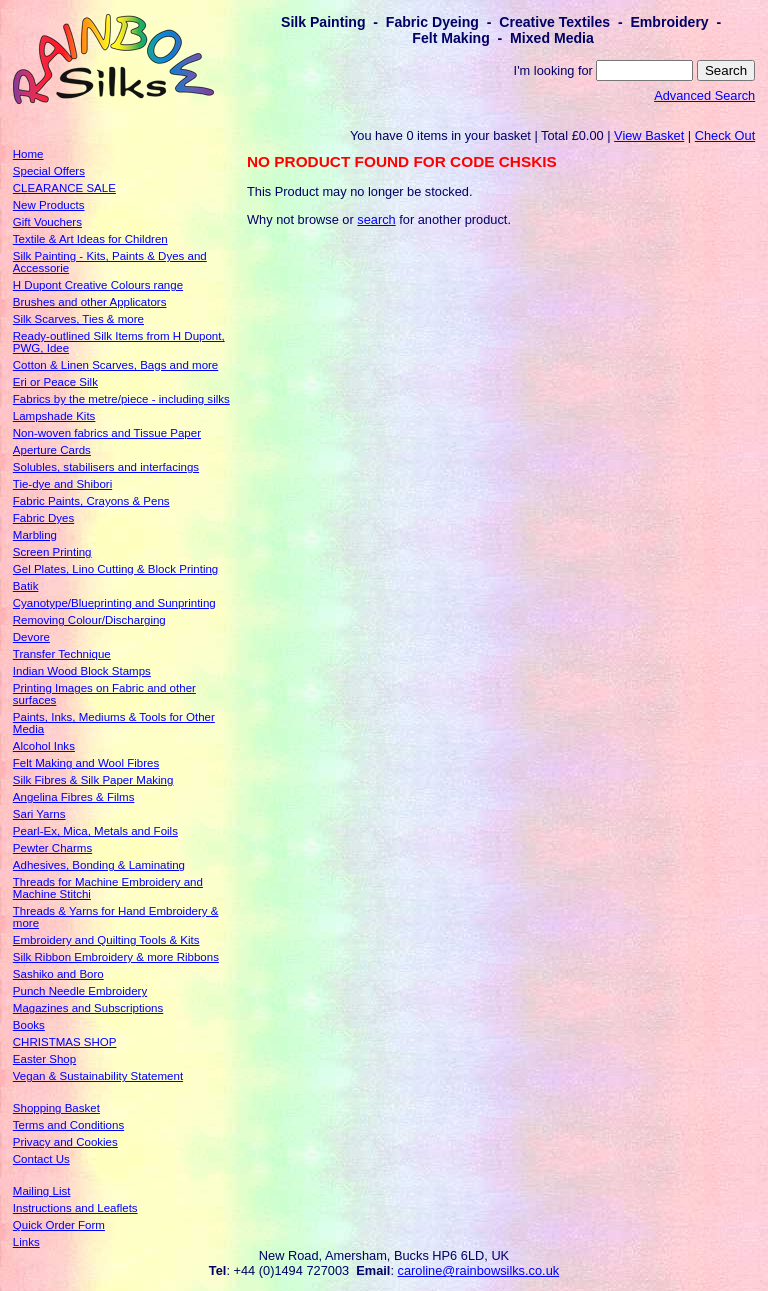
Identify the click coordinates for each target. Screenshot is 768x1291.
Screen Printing (52, 552)
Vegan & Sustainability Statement (98, 1076)
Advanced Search (704, 95)
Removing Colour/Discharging (89, 620)
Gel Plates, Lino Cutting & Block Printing (115, 569)
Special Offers (49, 171)
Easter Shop (44, 1059)
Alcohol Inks (44, 746)
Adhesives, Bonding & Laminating (99, 865)
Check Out (725, 135)
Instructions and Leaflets (75, 1208)
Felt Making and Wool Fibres (86, 763)
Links (26, 1242)
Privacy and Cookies (65, 1142)
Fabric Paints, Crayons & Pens (91, 501)
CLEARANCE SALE (64, 188)
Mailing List (42, 1191)
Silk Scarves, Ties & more (78, 319)
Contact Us (41, 1159)
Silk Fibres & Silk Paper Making (93, 780)
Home (28, 154)
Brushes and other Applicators (90, 302)
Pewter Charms (52, 848)
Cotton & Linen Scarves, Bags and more (115, 365)
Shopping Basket (56, 1108)
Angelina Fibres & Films (74, 797)
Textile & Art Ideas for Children (90, 239)
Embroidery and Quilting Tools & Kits (106, 940)
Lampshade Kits (54, 416)
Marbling (35, 535)
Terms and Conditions (68, 1125)
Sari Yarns (39, 814)
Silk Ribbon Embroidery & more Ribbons (116, 957)
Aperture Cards (52, 450)
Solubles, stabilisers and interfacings (106, 467)
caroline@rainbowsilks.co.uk (479, 1270)
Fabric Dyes (43, 518)
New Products (49, 205)
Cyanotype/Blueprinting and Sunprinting (114, 603)
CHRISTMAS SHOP (65, 1042)
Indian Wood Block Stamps (82, 671)
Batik (26, 586)
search (376, 219)
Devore (31, 637)
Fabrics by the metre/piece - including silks (121, 399)
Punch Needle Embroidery (80, 991)
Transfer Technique (62, 654)
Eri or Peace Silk (55, 382)
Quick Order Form (59, 1225)
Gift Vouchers (47, 222)
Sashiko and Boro (58, 974)
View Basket (649, 135)
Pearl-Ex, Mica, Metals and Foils (95, 831)
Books (29, 1025)
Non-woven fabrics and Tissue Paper (107, 433)
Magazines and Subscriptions (88, 1008)
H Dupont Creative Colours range (98, 285)
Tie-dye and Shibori (62, 484)
